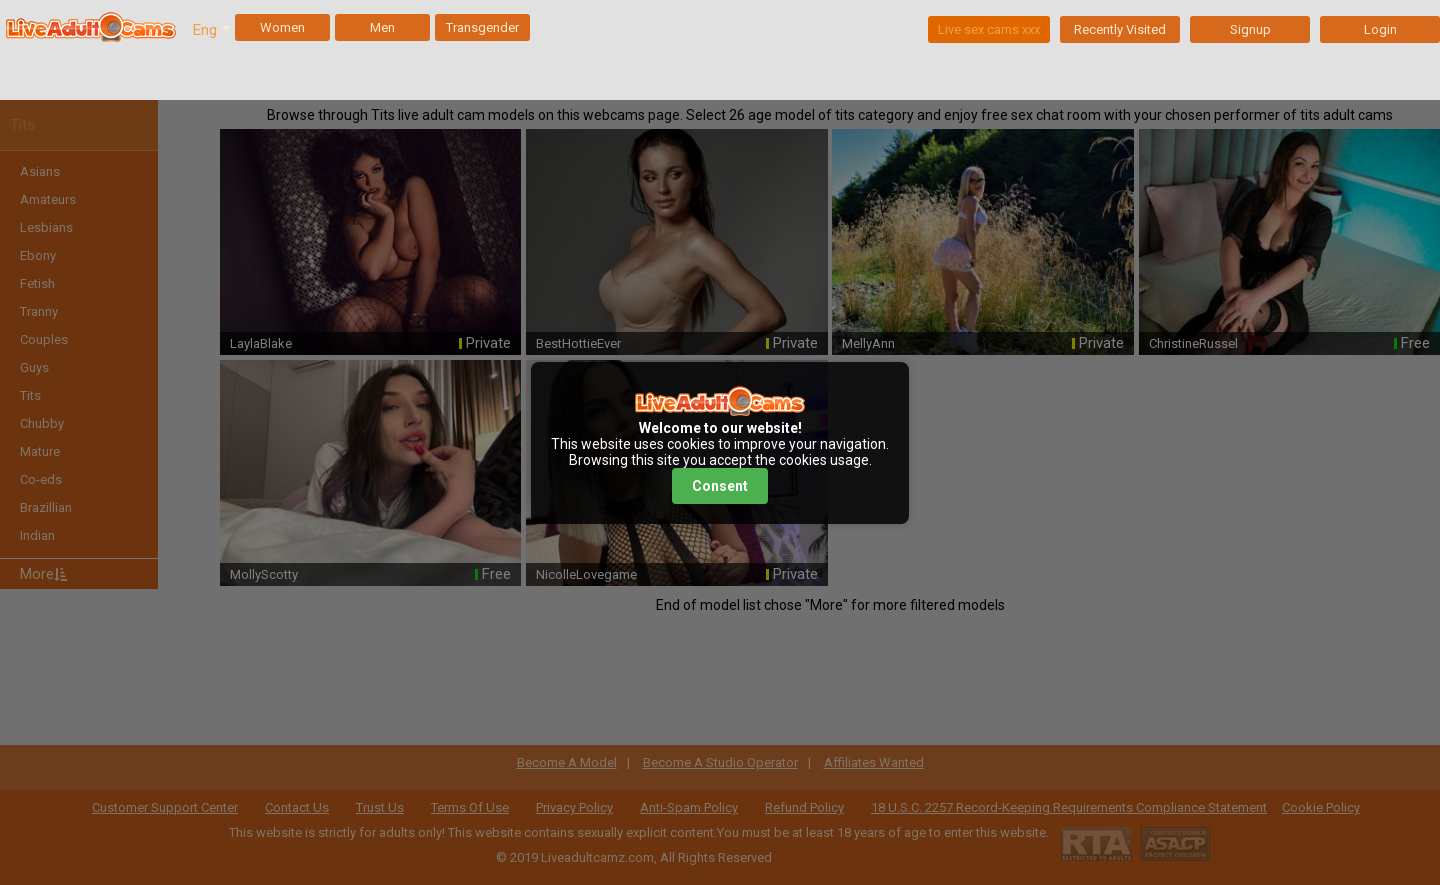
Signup (1250, 29)
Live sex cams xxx (989, 29)
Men (382, 27)
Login (1380, 29)
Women (282, 27)
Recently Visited (1120, 29)
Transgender (482, 27)
